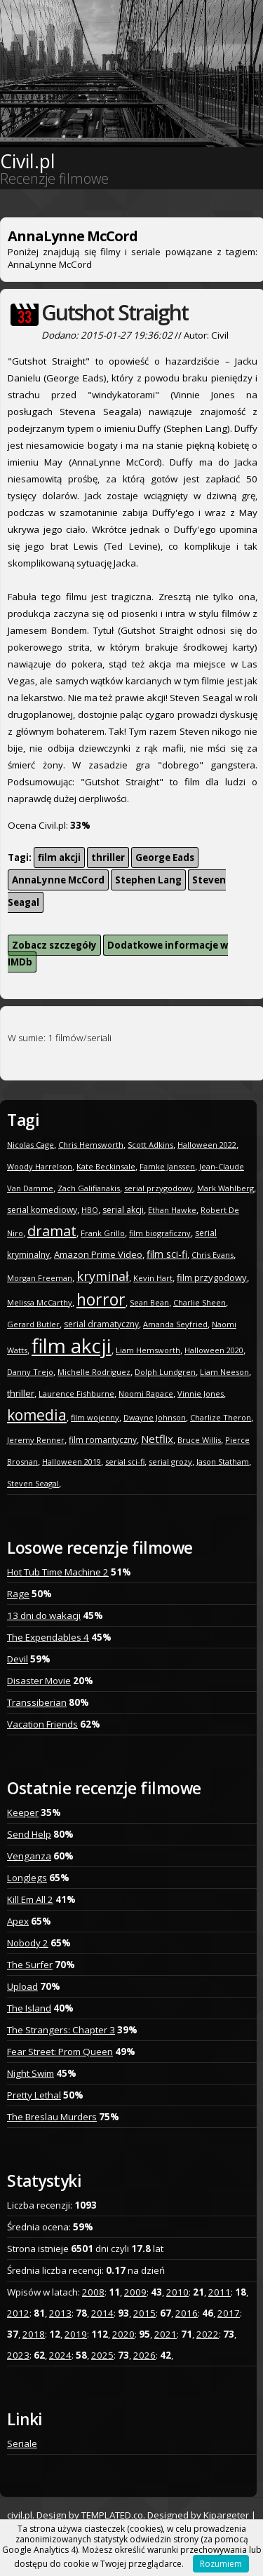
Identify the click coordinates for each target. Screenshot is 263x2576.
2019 (76, 2334)
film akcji (59, 857)
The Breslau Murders (52, 2116)
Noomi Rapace (146, 1393)
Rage (18, 1593)
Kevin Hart (153, 1278)
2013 (60, 2313)
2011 (219, 2292)
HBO (89, 1210)
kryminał (102, 1276)
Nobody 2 (27, 1943)
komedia (37, 1415)
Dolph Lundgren (165, 1372)
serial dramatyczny (101, 1324)
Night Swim (30, 2073)
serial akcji (123, 1210)
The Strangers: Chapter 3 (61, 2029)
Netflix (157, 1439)
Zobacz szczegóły (54, 945)
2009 (135, 2292)
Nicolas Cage (30, 1144)
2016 (186, 2313)
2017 (228, 2313)
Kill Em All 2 (30, 1899)
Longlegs (27, 1877)
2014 (102, 2313)
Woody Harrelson (39, 1166)
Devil (17, 1659)
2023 (18, 2355)
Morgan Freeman (39, 1278)
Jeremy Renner (36, 1440)
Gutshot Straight (114, 312)
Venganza (29, 1856)
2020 (123, 2334)
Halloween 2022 (206, 1144)
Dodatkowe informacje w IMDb (118, 953)
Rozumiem (221, 2564)
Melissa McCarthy (39, 1302)
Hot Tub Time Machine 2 (58, 1572)
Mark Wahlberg (225, 1188)
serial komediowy (42, 1210)
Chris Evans (212, 1254)
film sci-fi (167, 1254)
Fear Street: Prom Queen (60, 2051)
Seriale (22, 2443)
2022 (207, 2334)
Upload (22, 1986)
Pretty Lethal (34, 2095)
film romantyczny (103, 1440)
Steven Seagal (33, 1483)
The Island (29, 2008)
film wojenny (95, 1417)
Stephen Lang (148, 880)
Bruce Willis (199, 1440)
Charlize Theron (220, 1417)
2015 (144, 2313)
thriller (108, 857)
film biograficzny (160, 1233)
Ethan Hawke (172, 1210)
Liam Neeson (224, 1372)
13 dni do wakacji (44, 1615)
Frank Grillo (103, 1233)
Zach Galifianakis (89, 1188)
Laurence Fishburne (76, 1393)
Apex (18, 1921)
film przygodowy (212, 1277)
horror (101, 1299)
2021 (165, 2334)
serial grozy (170, 1461)
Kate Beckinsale (105, 1166)
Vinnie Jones (200, 1393)
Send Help (29, 1834)
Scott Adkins (150, 1144)
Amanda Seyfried (175, 1324)
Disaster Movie (39, 1680)
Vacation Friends (42, 1724)
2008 (93, 2292)
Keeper (23, 1812)
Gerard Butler (33, 1324)
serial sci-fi (124, 1461)
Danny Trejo (30, 1372)
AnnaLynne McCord (58, 880)
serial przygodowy (158, 1188)
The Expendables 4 (48, 1637)
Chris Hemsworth (90, 1144)
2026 (144, 2355)
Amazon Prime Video (98, 1254)
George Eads (164, 857)
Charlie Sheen (199, 1302)
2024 (60, 2355)
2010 (177, 2292)
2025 (102, 2355)
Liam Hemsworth (148, 1350)
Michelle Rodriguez (94, 1372)
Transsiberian (37, 1702)
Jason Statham (222, 1461)
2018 (33, 2334)
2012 (18, 2313)
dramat (51, 1230)
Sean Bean (149, 1302)
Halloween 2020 (213, 1350)
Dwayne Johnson (154, 1417)
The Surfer (30, 1964)
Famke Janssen (167, 1166)
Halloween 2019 (71, 1461)
